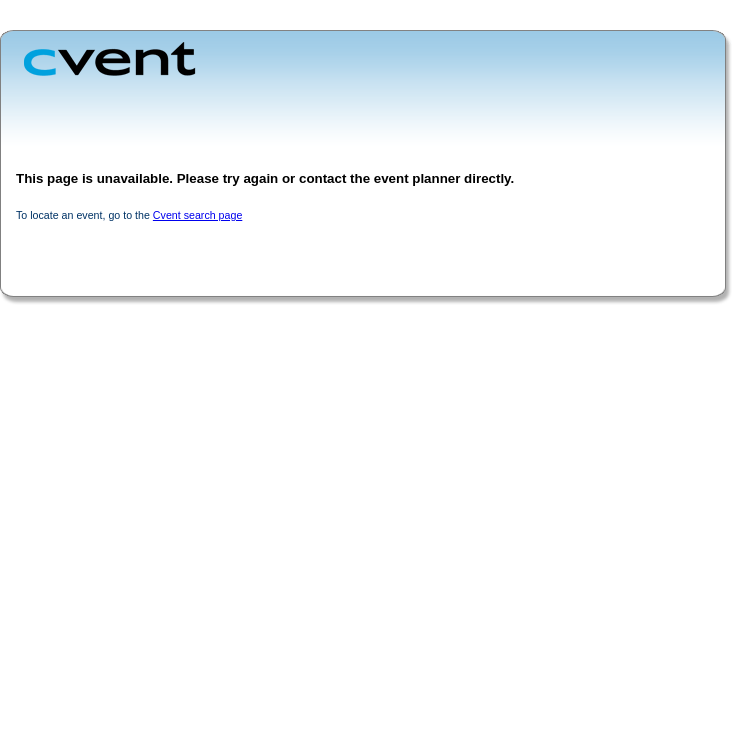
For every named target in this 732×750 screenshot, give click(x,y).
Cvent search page (197, 215)
